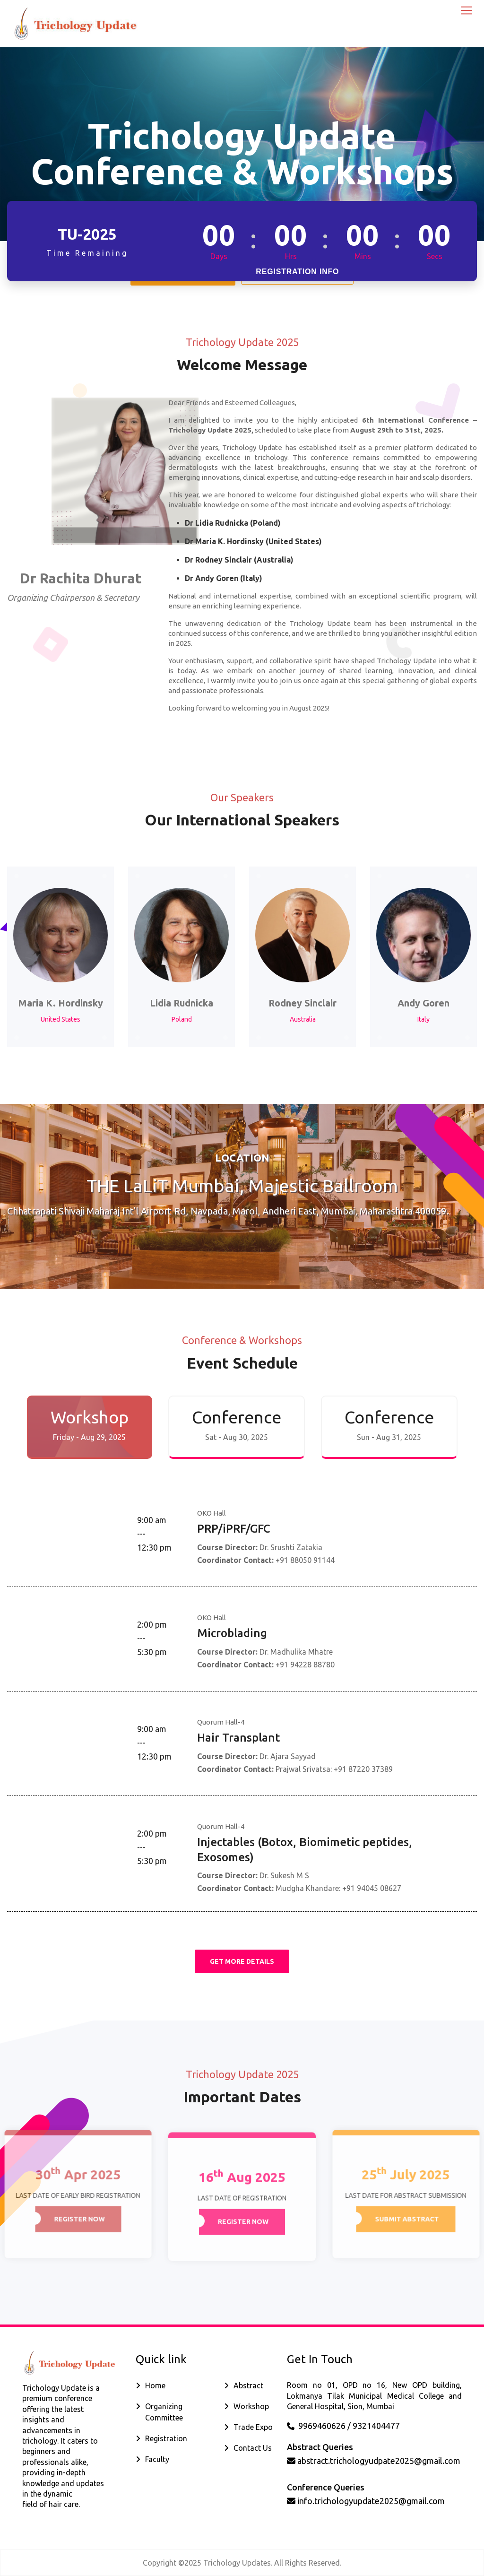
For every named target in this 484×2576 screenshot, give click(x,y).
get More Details (242, 1961)
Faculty (157, 2459)
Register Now (74, 2219)
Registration (166, 2438)
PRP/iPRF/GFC (233, 1528)
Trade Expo (253, 2427)
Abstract (248, 2385)
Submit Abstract (412, 2219)
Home (155, 2385)
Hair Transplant (238, 1737)
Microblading (232, 1633)
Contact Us (252, 2448)
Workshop (251, 2406)
